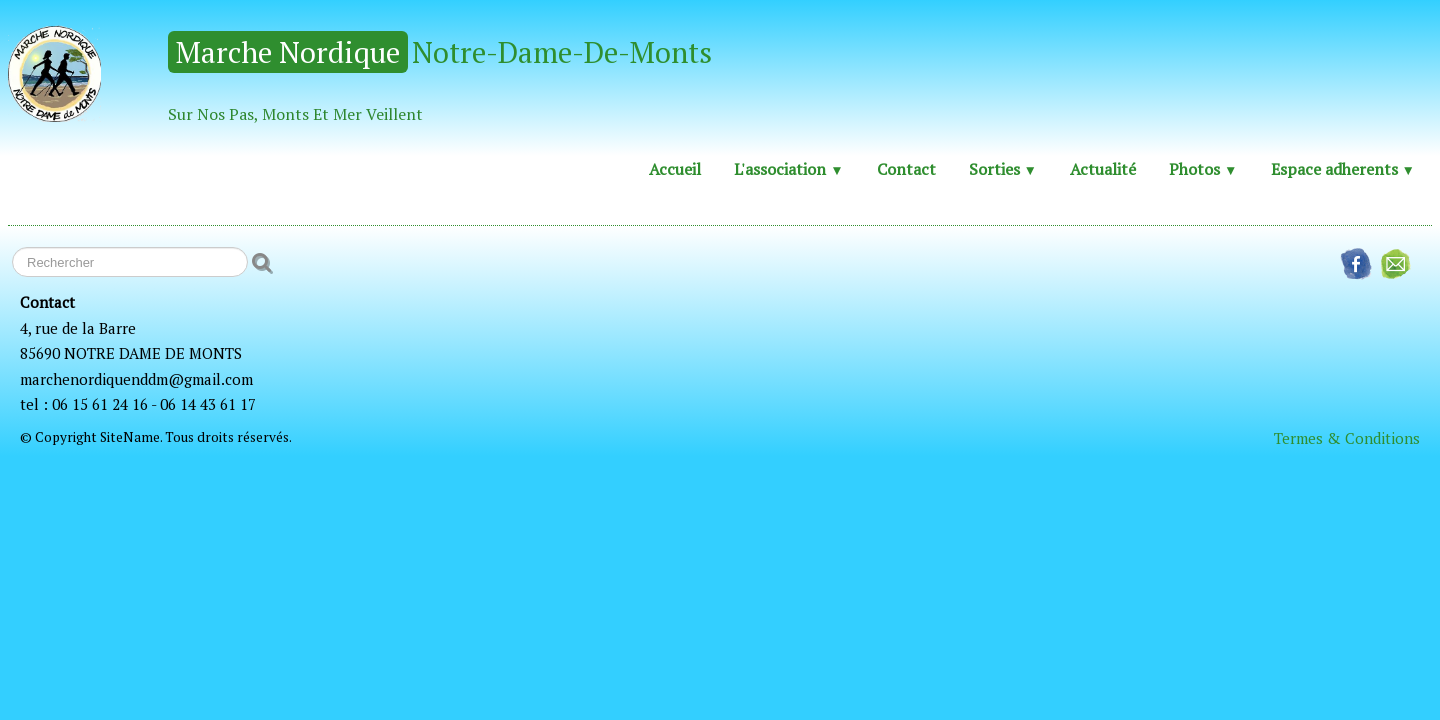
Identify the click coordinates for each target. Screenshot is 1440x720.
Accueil (675, 169)
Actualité (1103, 169)
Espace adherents (1343, 169)
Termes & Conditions (1347, 438)
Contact (906, 169)
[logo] (367, 74)
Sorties (1003, 169)
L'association (788, 169)
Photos (1203, 169)
